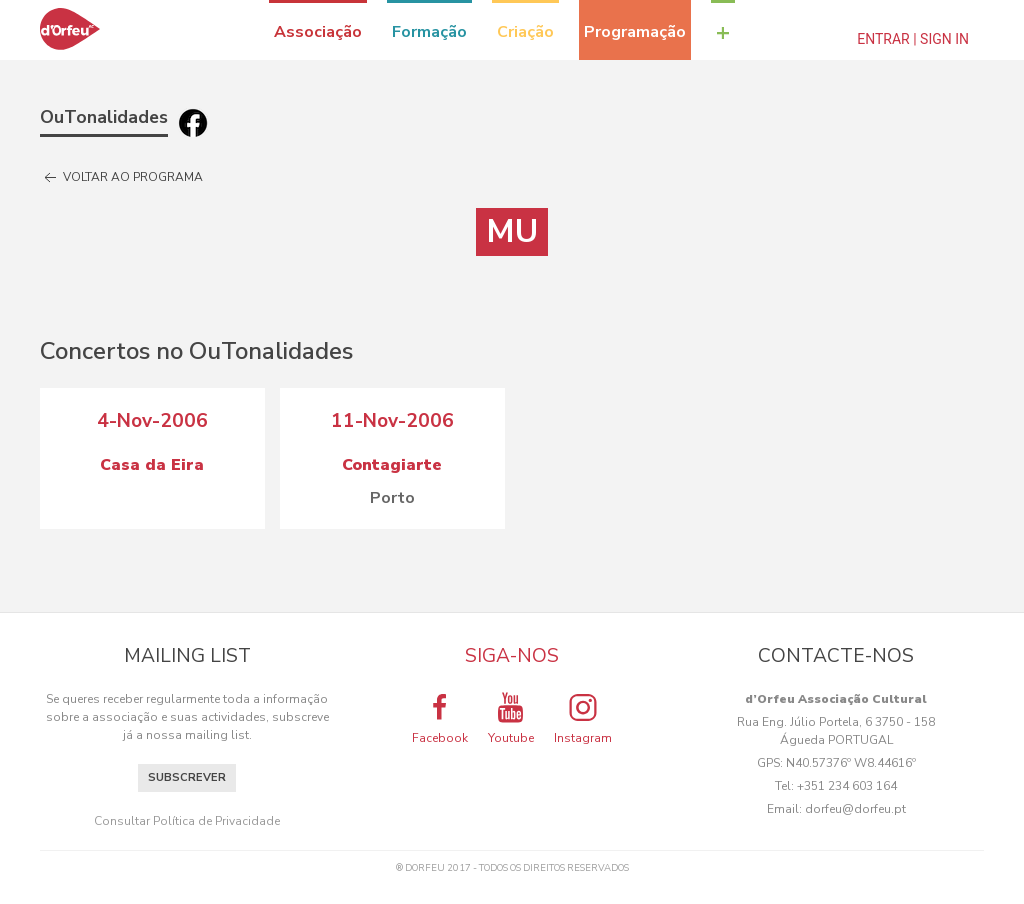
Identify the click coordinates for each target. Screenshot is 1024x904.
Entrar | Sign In (913, 39)
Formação (429, 32)
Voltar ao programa (121, 178)
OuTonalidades (104, 117)
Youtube (511, 718)
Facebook (440, 718)
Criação (525, 32)
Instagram (583, 718)
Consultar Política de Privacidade (187, 821)
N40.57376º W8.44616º (851, 763)
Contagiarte (392, 465)
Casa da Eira (152, 465)
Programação (635, 32)
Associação (318, 32)
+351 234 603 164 (847, 786)
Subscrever (187, 777)
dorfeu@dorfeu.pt (855, 809)
